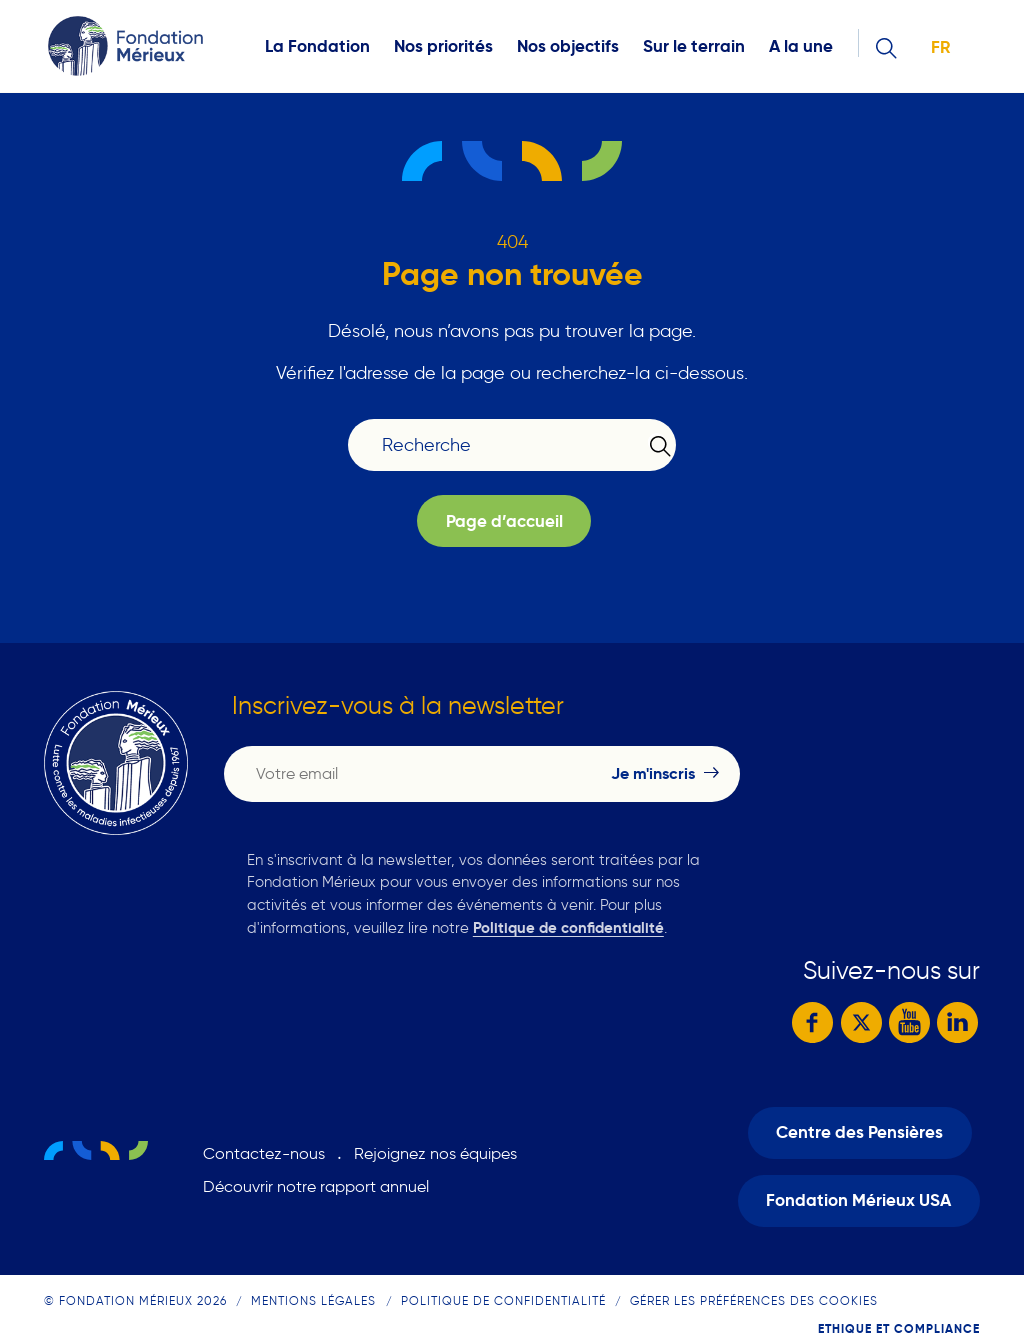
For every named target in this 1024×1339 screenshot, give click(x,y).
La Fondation (317, 46)
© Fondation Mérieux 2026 (135, 1300)
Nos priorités (443, 46)
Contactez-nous (264, 1153)
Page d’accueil (504, 521)
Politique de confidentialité (568, 927)
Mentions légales (313, 1300)
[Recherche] (499, 445)
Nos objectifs (568, 46)
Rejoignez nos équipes (435, 1153)
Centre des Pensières (859, 1132)
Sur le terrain (694, 46)
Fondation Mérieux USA (858, 1200)
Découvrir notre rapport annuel (316, 1186)
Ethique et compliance (899, 1328)
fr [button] (940, 47)
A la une (801, 46)
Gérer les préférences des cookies (754, 1300)
